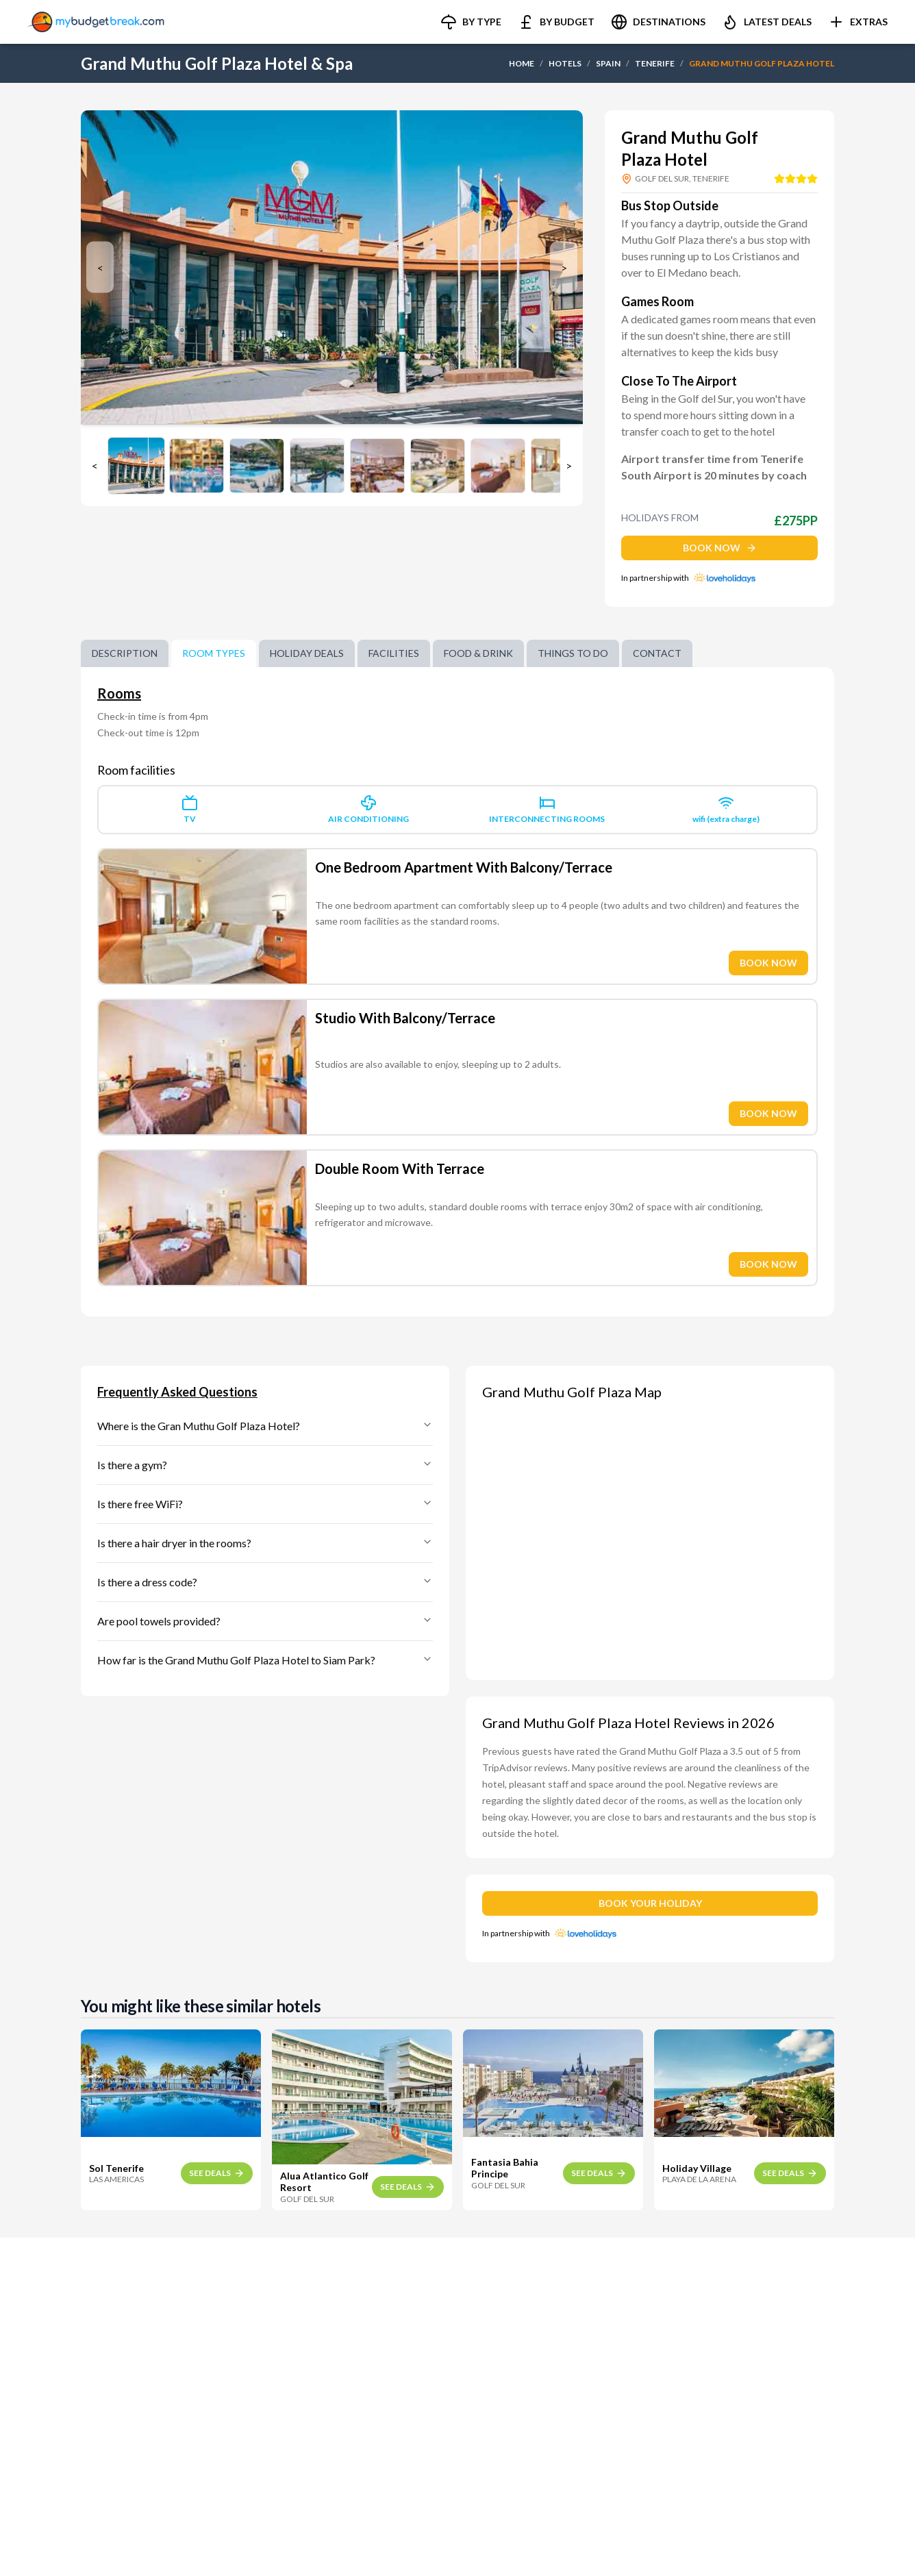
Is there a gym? (265, 1464)
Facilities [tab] (393, 653)
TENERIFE (655, 63)
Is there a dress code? (265, 1581)
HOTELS (565, 63)
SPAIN (608, 63)
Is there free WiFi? (265, 1503)
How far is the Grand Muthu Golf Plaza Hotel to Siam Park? (265, 1659)
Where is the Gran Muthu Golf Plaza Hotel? (265, 1425)
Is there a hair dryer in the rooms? (265, 1542)
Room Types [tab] (213, 653)
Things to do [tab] (573, 653)
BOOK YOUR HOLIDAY (650, 1903)
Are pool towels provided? (265, 1620)
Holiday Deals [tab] (307, 653)
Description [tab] (125, 653)
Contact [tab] (657, 653)
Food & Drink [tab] (478, 653)
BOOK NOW (720, 547)
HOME (521, 63)
